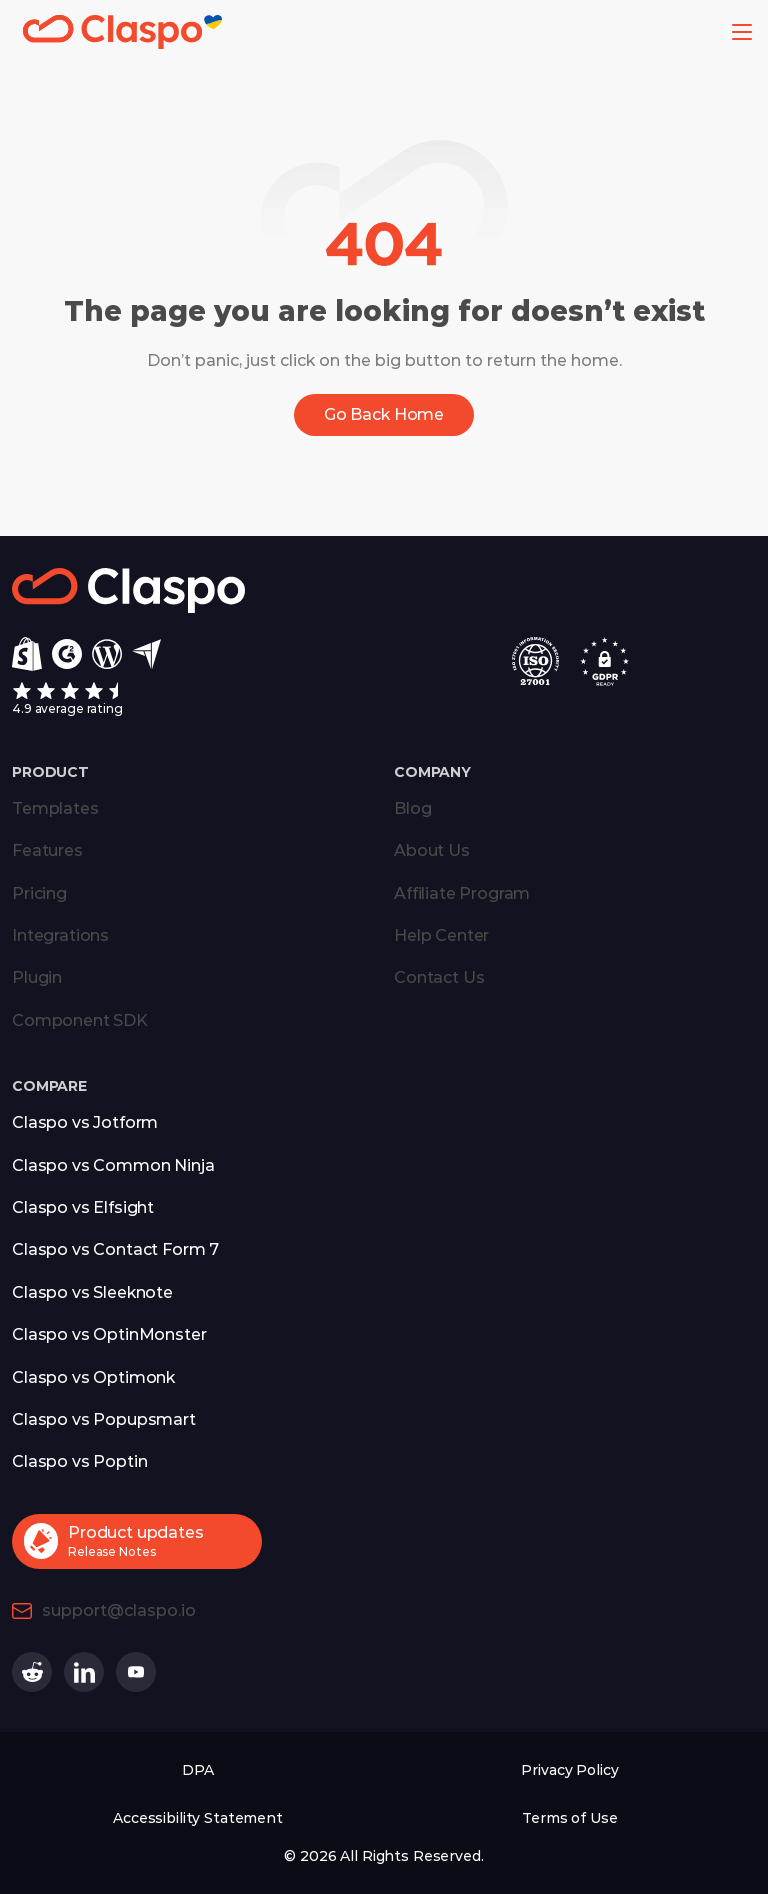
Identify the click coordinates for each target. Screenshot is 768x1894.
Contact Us (439, 977)
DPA (198, 1770)
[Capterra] (146, 654)
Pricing (39, 893)
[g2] (67, 654)
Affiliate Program (462, 893)
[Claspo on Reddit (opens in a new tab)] (32, 1672)
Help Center (441, 935)
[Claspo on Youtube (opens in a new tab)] (136, 1672)
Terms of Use (569, 1818)
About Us (432, 850)
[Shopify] (27, 654)
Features (47, 850)
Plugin (37, 977)
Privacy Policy (569, 1770)
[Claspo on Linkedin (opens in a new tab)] (84, 1672)
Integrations (60, 935)
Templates (55, 808)
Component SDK (80, 1020)
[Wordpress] (107, 654)
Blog (412, 808)
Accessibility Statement (198, 1818)
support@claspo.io (119, 1610)
